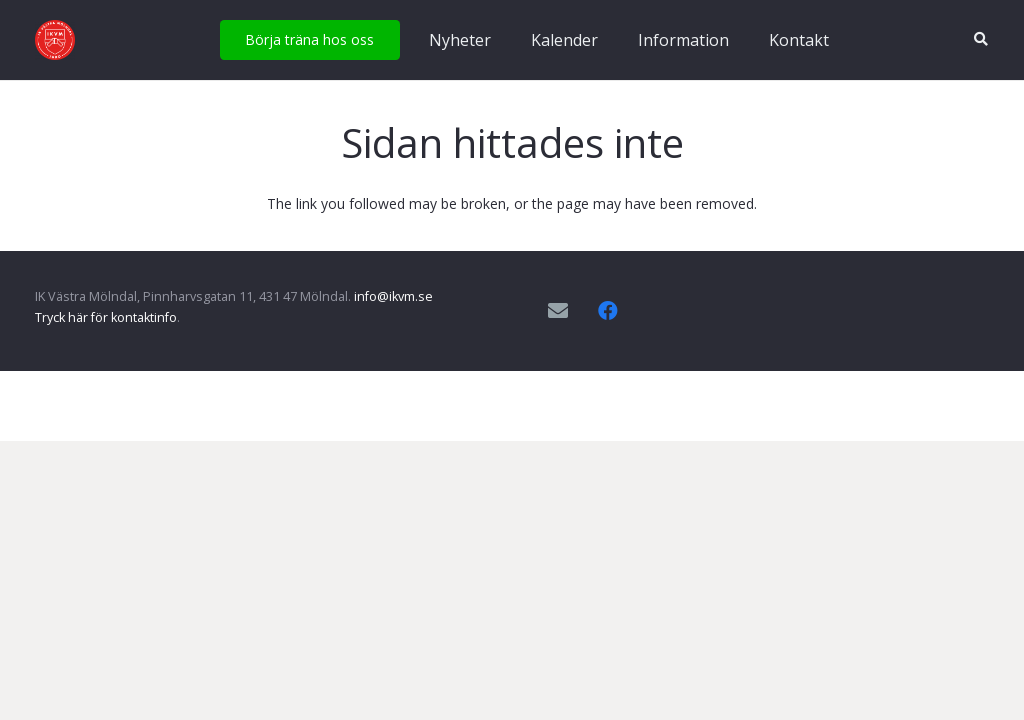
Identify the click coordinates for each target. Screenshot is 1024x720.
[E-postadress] (558, 311)
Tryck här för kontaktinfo (106, 317)
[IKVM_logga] (55, 40)
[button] (980, 39)
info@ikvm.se (393, 296)
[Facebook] (608, 311)
